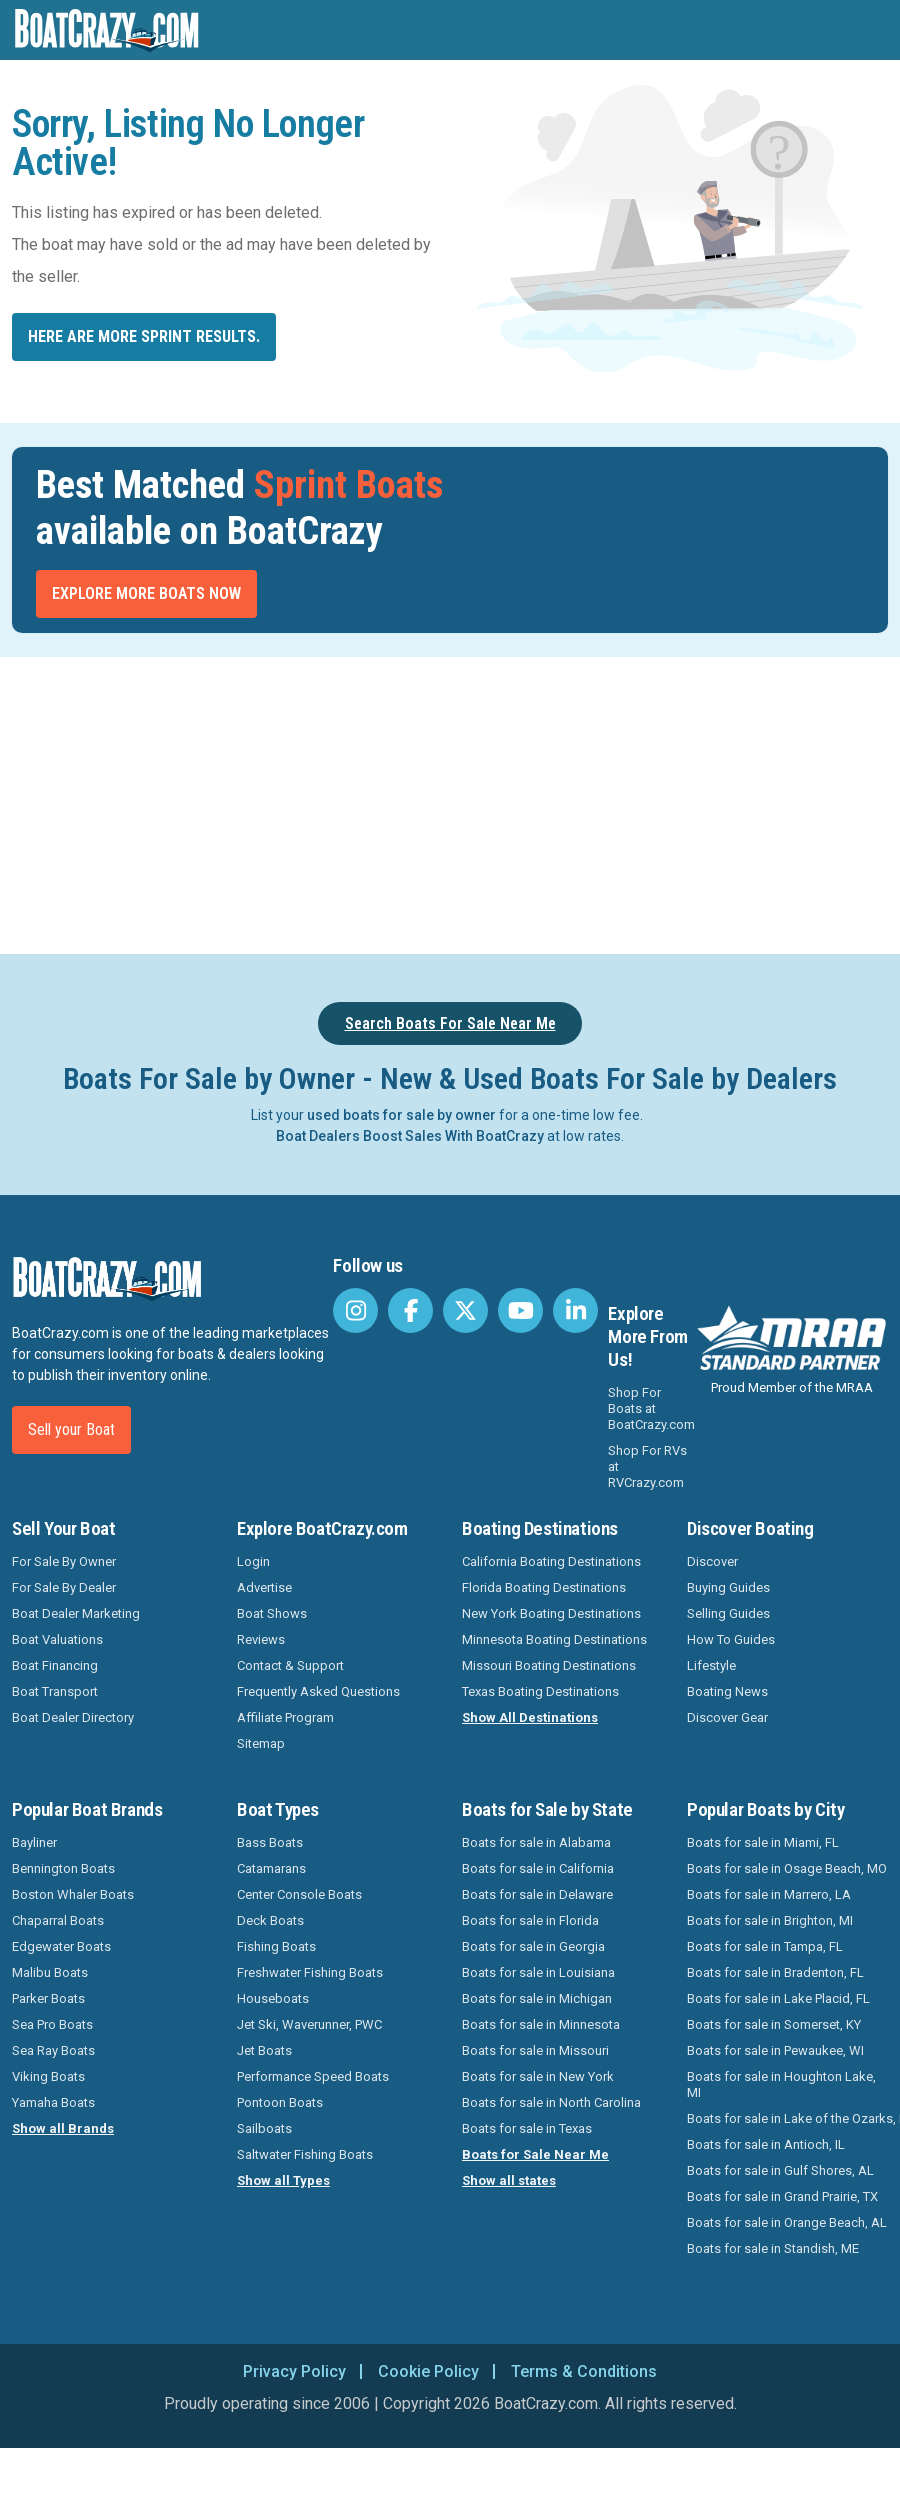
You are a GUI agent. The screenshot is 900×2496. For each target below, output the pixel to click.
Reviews (261, 1639)
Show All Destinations (530, 1717)
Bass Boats (270, 1842)
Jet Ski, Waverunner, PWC (309, 2024)
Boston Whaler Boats (73, 1894)
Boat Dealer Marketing (76, 1613)
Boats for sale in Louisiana (538, 1972)
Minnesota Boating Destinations (554, 1639)
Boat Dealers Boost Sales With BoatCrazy (410, 1136)
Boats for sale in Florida (530, 1920)
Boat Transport (55, 1691)
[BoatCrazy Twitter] (465, 1310)
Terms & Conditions (584, 2371)
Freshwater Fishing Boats (310, 1972)
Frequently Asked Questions (318, 1691)
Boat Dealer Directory (73, 1717)
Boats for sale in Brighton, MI (770, 1920)
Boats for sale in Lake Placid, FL (778, 1998)
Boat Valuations (57, 1639)
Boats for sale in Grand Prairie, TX (782, 2196)
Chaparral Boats (58, 1920)
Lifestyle (711, 1665)
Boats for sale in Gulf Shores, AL (780, 2170)
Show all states (509, 2180)
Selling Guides (728, 1613)
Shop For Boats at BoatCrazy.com (651, 1408)
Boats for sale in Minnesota (541, 2024)
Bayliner (34, 1842)
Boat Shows (272, 1613)
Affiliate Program (285, 1717)
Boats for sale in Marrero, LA (769, 1894)
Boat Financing (55, 1665)
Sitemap (261, 1743)
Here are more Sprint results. (144, 336)
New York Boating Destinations (551, 1613)
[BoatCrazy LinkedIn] (575, 1310)
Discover (712, 1561)
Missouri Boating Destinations (549, 1665)
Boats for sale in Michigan (537, 1998)
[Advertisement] (450, 802)
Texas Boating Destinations (540, 1691)
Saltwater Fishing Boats (305, 2154)
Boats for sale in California (538, 1868)
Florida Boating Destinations (544, 1587)
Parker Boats (48, 1998)
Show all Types (283, 2180)
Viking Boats (48, 2076)
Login (253, 1561)
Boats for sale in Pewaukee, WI (775, 2050)
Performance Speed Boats (313, 2076)
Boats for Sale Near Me (535, 2154)
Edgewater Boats (61, 1946)
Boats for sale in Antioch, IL (766, 2144)
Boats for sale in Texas (527, 2128)
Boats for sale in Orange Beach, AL (787, 2222)
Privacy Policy (294, 2371)
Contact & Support (290, 1665)
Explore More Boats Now (146, 593)
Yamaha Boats (53, 2102)
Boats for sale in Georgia (533, 1946)
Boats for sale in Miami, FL (763, 1842)
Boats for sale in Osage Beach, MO (787, 1868)
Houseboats (273, 1998)
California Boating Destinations (551, 1561)
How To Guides (731, 1639)
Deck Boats (270, 1920)
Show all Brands (63, 2128)
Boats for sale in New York (538, 2076)
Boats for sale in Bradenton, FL (775, 1972)
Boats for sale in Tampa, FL (765, 1946)
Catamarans (271, 1868)
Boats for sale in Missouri (535, 2050)
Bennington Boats (63, 1868)
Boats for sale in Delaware (537, 1894)
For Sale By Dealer (64, 1587)
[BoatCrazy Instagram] (355, 1310)
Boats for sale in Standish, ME (773, 2248)
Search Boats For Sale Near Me (450, 1023)
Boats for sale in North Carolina (551, 2102)
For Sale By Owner (64, 1561)
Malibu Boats (50, 1972)
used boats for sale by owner (401, 1115)
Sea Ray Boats (53, 2050)
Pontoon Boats (280, 2102)
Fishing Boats (276, 1946)
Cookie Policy (428, 2371)
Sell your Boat (71, 1429)
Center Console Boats (299, 1894)
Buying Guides (728, 1587)
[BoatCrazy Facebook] (410, 1310)
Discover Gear (727, 1717)
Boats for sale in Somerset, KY (774, 2024)
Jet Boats (264, 2050)
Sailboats (264, 2128)
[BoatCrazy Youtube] (520, 1310)
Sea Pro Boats (52, 2024)
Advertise (264, 1587)
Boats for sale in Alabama (536, 1842)
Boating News (727, 1691)
